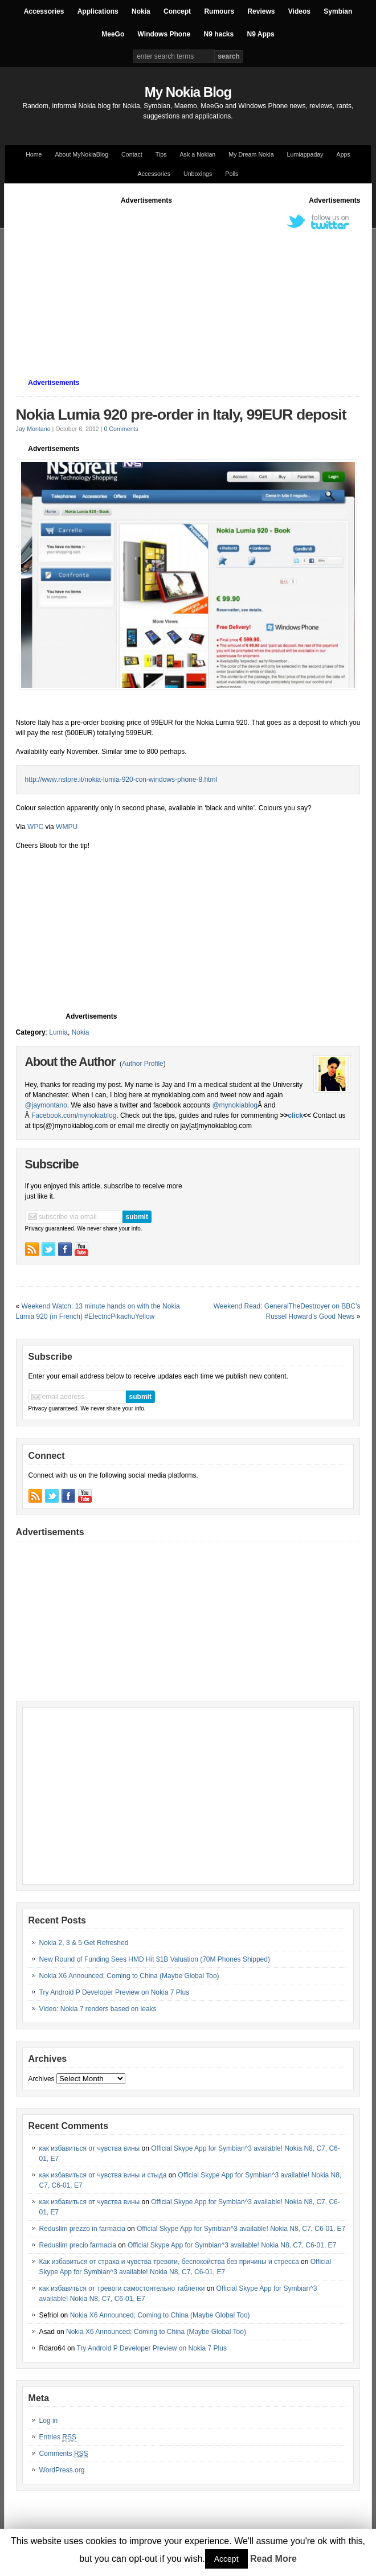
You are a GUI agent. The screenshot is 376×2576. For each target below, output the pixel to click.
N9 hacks (218, 34)
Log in (48, 2421)
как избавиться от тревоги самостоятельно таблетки (122, 2288)
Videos (299, 11)
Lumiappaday (305, 154)
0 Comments (121, 428)
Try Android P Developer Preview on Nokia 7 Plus (114, 1992)
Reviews (261, 11)
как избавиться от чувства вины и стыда (103, 2175)
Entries (57, 2437)
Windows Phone (164, 34)
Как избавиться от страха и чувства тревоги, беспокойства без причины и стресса (169, 2262)
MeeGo (112, 34)
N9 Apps (261, 34)
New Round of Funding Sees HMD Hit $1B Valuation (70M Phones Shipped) (154, 1959)
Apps (343, 154)
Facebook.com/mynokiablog (73, 1115)
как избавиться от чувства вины (89, 2148)
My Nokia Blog (188, 92)
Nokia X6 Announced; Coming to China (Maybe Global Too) (129, 1976)
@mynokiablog (235, 1105)
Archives (41, 2079)
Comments (63, 2454)
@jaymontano (46, 1105)
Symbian (338, 11)
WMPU (66, 827)
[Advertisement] (196, 285)
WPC (35, 827)
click (295, 1115)
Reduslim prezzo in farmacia (82, 2229)
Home (34, 154)
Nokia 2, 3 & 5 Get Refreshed (84, 1943)
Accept (226, 2558)
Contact (131, 154)
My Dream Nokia (250, 154)
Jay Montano (33, 428)
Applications (97, 11)
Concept (177, 11)
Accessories (44, 11)
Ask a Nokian (198, 154)
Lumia (58, 1032)
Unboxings (197, 173)
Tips (161, 154)
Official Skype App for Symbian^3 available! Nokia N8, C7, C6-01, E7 (241, 2229)
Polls (231, 173)
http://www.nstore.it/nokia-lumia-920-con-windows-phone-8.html (121, 780)
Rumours (219, 11)
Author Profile (143, 1064)
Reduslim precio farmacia (77, 2245)
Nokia (141, 11)
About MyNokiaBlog (82, 154)
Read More (273, 2558)
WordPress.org (62, 2470)
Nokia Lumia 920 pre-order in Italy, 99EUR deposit (181, 414)
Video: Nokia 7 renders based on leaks (98, 2009)
